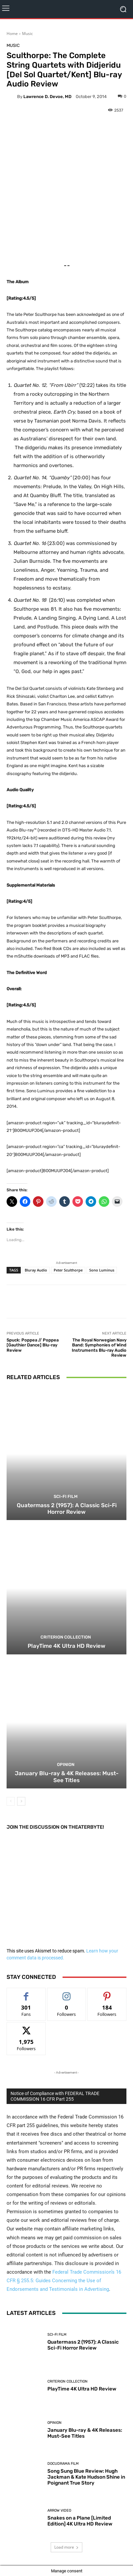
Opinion (65, 1764)
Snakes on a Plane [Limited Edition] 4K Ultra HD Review (79, 2521)
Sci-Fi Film (66, 1496)
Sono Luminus (101, 1270)
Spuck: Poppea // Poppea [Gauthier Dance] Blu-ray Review (33, 1345)
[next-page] (21, 1801)
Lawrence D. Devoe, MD (47, 96)
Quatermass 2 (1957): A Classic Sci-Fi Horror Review (67, 1508)
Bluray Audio (36, 1270)
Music (27, 33)
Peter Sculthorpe (68, 1270)
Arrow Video (59, 2510)
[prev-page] (11, 1801)
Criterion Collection (65, 1637)
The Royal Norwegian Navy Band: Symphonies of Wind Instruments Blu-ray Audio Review (99, 1348)
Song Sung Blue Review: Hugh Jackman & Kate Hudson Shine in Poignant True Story (86, 2477)
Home (12, 33)
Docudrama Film (63, 2463)
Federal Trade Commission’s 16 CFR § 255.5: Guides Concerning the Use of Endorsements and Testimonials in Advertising (64, 2280)
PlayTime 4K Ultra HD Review (66, 1646)
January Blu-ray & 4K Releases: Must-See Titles (67, 1776)
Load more (66, 2547)
